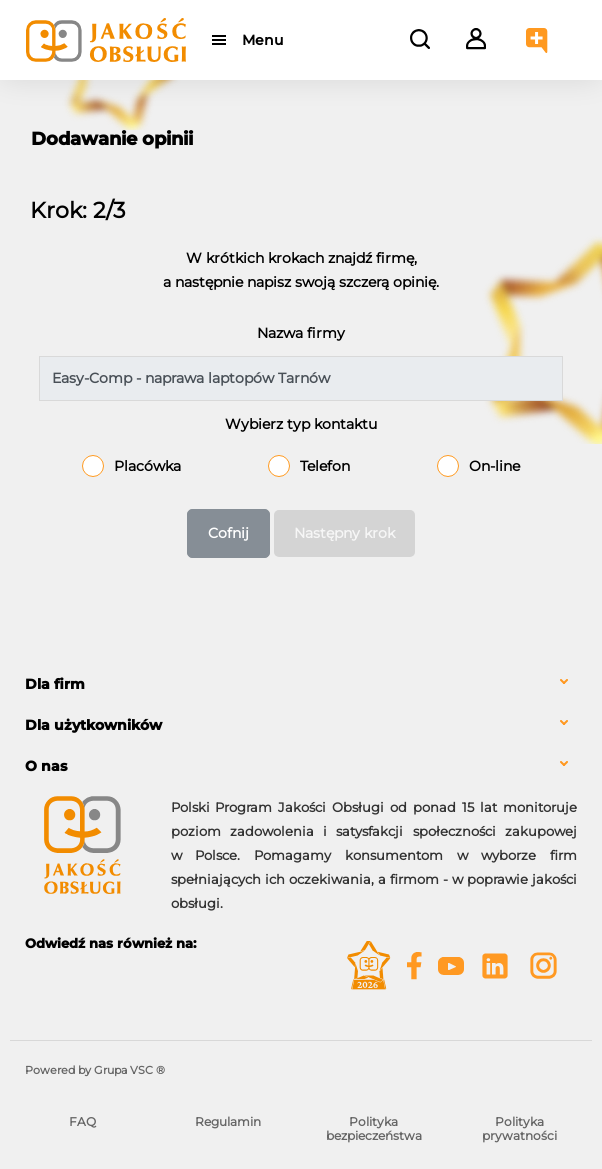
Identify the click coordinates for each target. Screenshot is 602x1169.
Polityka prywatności (519, 1128)
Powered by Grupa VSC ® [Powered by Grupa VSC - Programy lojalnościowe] (95, 1070)
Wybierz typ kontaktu (301, 424)
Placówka (147, 466)
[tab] (301, 684)
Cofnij (228, 533)
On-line (494, 466)
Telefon (325, 466)
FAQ (82, 1121)
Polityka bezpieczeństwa (374, 1128)
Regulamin (228, 1121)
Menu (262, 40)
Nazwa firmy (301, 333)
